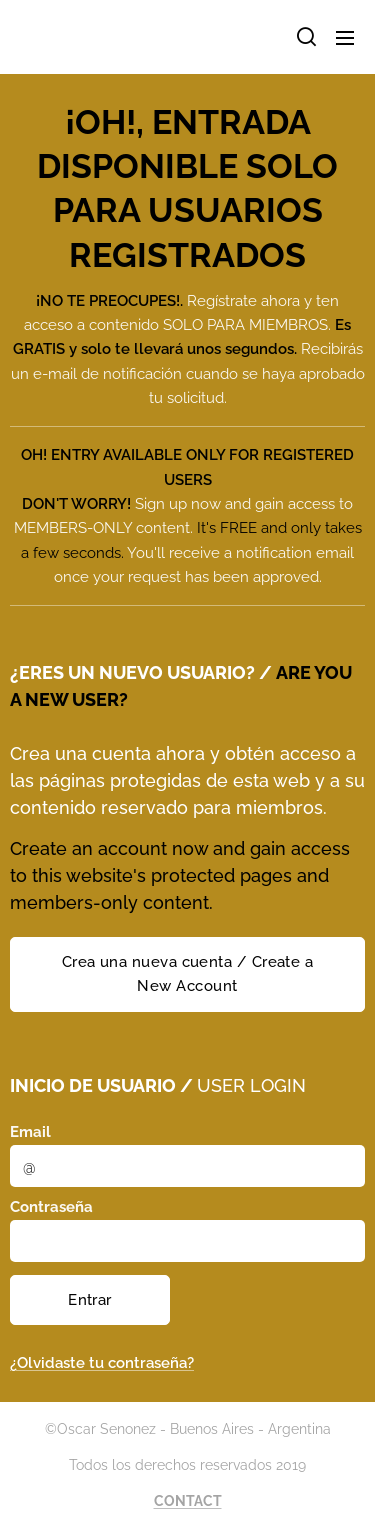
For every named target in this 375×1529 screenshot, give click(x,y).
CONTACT (188, 1501)
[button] (305, 37)
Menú (345, 38)
